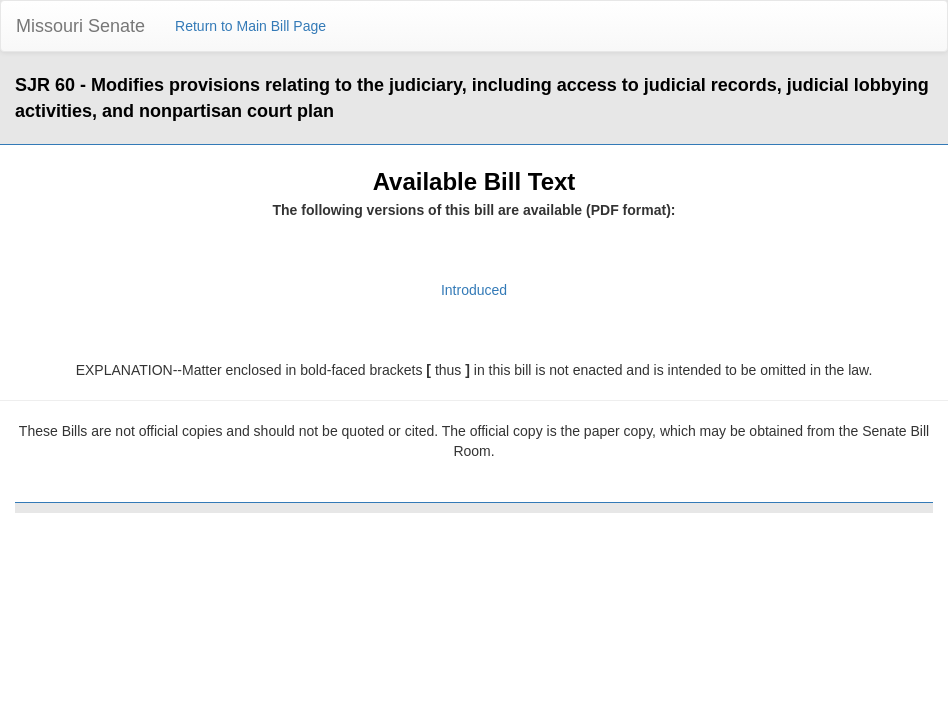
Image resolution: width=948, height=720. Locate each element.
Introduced (474, 290)
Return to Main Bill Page (250, 26)
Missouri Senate (80, 26)
